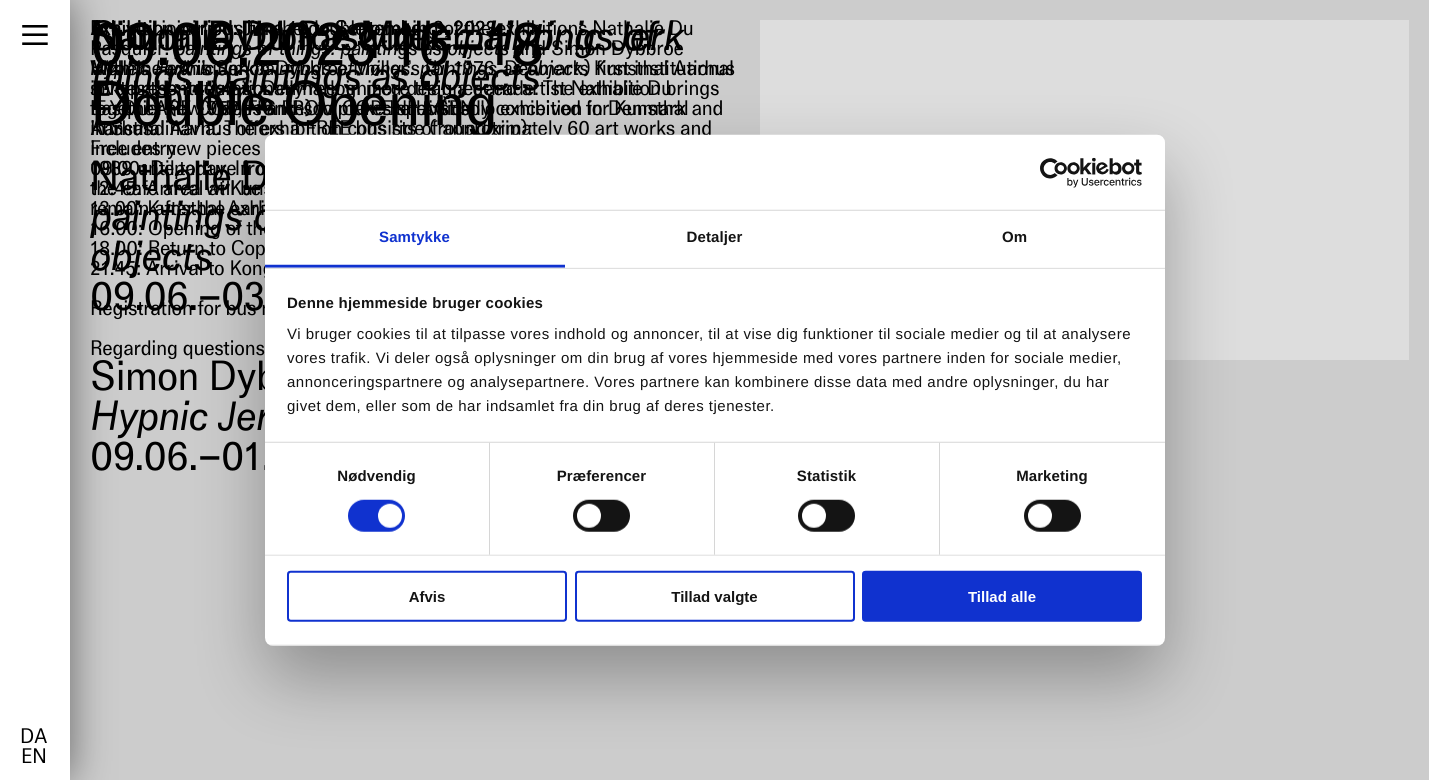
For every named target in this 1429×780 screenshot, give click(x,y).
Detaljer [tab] (715, 237)
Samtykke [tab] (414, 237)
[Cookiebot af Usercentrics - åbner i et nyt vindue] (1054, 172)
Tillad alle (1002, 596)
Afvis (427, 596)
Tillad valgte (714, 596)
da (33, 738)
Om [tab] (1014, 237)
